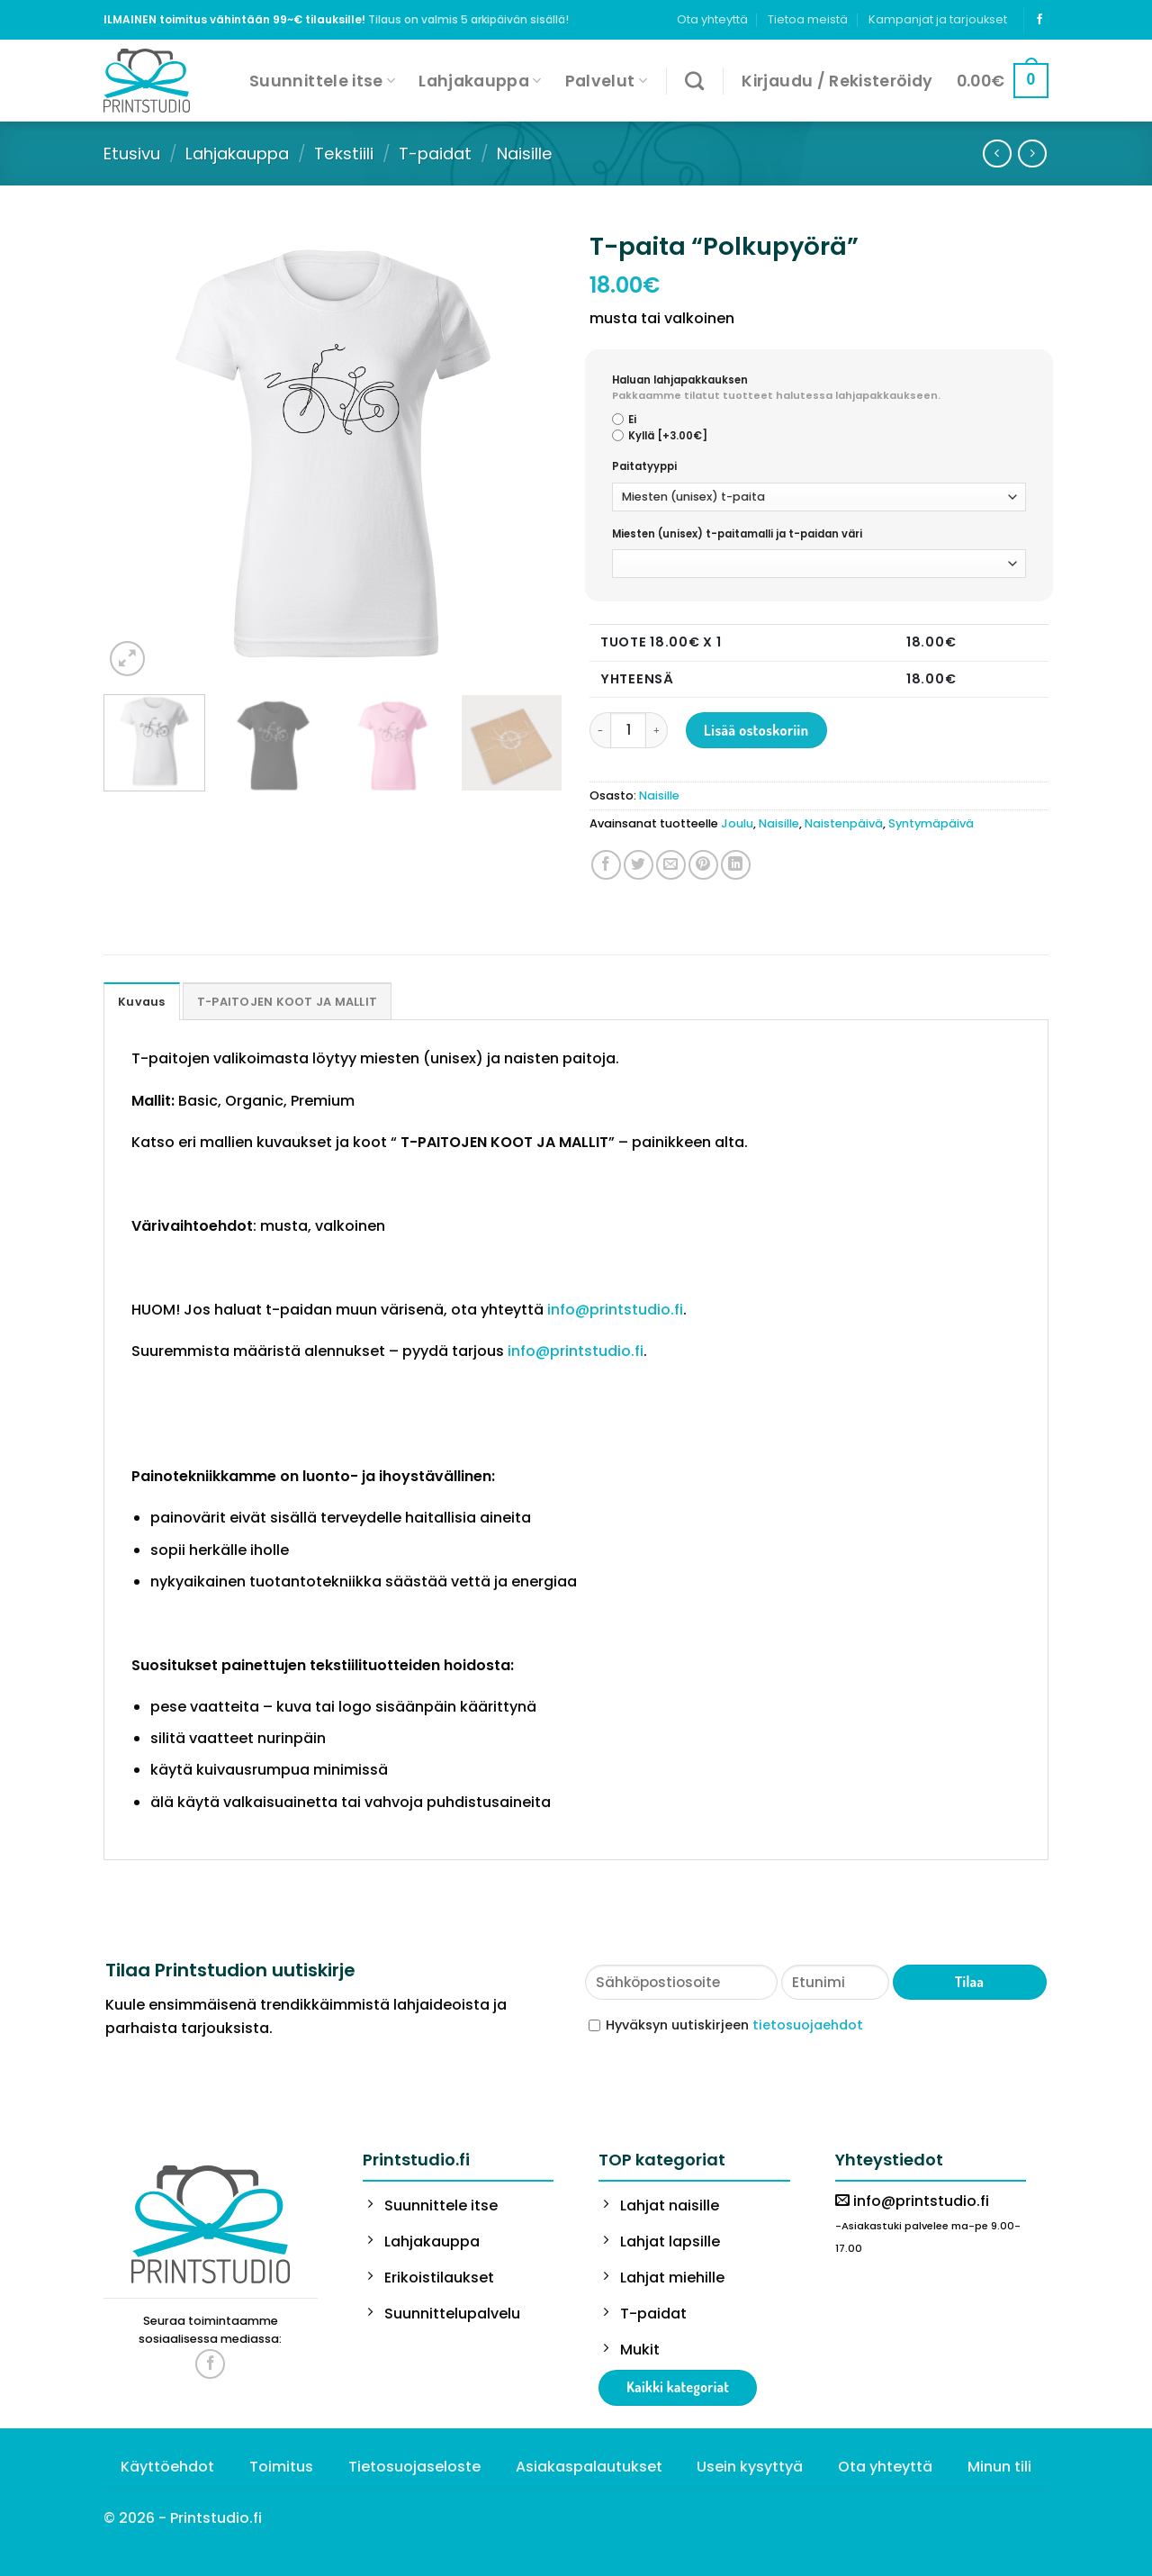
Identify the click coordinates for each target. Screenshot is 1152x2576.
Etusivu (132, 153)
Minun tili (999, 2466)
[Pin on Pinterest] (703, 865)
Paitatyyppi (644, 466)
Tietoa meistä (808, 19)
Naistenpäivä (844, 823)
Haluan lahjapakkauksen (819, 388)
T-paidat (435, 153)
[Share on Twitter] (638, 865)
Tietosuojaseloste (414, 2466)
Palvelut (606, 81)
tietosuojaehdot (807, 2025)
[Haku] (694, 80)
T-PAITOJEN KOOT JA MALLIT (287, 1001)
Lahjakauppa (479, 81)
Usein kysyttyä (750, 2466)
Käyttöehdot (167, 2466)
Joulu (737, 823)
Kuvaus (142, 1001)
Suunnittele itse (322, 81)
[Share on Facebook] (606, 865)
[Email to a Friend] (671, 865)
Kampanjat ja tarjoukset (937, 19)
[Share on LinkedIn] (736, 865)
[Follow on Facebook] (1039, 20)
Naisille (525, 153)
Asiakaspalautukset (589, 2466)
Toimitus (281, 2466)
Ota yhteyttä (712, 19)
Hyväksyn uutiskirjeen (734, 2025)
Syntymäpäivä (931, 823)
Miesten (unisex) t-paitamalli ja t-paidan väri (737, 534)
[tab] (142, 1001)
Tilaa (969, 1982)
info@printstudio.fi (615, 1309)
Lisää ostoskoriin (756, 730)
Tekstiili (344, 153)
